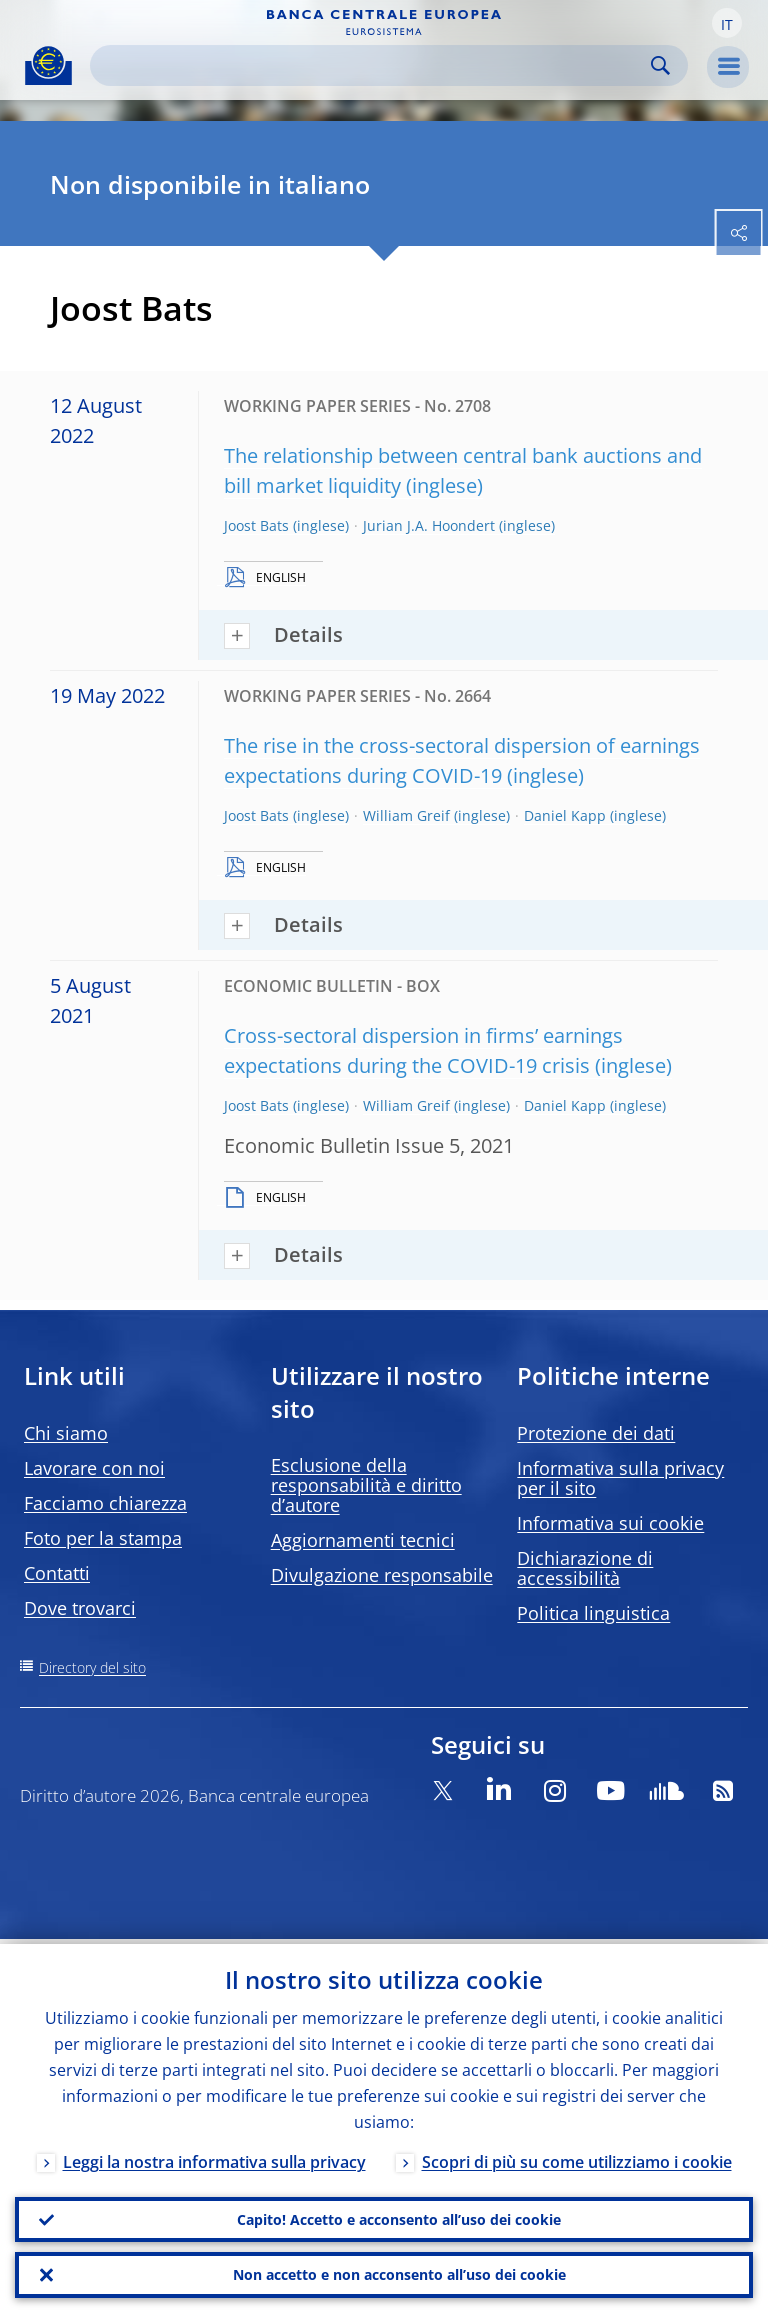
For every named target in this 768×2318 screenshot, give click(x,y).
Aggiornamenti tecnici (363, 1540)
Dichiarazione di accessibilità (585, 1568)
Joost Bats (256, 525)
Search (660, 65)
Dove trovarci (80, 1608)
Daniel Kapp (565, 815)
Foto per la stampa (103, 1538)
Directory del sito (92, 1667)
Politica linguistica (593, 1613)
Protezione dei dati (596, 1433)
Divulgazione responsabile (382, 1575)
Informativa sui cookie (610, 1523)
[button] (727, 23)
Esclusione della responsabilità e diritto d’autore (366, 1485)
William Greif (406, 815)
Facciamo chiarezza (105, 1503)
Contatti (57, 1573)
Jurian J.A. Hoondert (429, 525)
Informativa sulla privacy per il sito (620, 1478)
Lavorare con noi (94, 1468)
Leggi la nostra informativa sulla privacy (214, 2157)
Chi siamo (66, 1433)
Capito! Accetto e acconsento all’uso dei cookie (399, 2215)
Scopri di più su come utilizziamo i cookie (577, 2157)
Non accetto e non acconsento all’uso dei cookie (399, 2273)
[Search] (373, 65)
